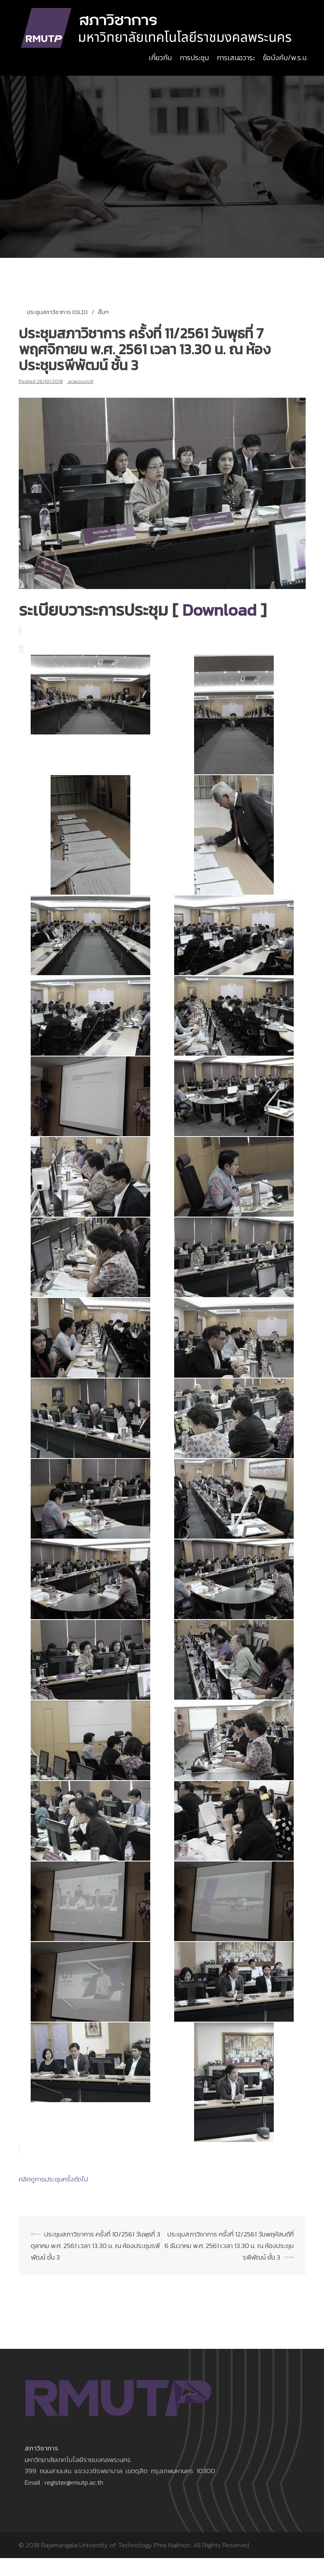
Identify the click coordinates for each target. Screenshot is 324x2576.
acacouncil (80, 381)
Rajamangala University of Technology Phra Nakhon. (116, 2545)
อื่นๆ (103, 311)
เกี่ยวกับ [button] (160, 57)
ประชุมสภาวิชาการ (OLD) (57, 311)
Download (219, 609)
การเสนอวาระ (236, 57)
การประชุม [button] (194, 57)
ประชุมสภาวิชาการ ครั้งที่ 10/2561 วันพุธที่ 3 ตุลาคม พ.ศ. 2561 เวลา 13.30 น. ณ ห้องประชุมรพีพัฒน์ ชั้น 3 (95, 2245)
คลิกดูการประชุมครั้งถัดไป (53, 2179)
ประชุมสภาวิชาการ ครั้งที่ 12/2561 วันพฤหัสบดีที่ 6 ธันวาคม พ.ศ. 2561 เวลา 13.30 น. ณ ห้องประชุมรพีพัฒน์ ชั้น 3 (229, 2245)
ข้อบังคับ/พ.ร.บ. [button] (285, 57)
